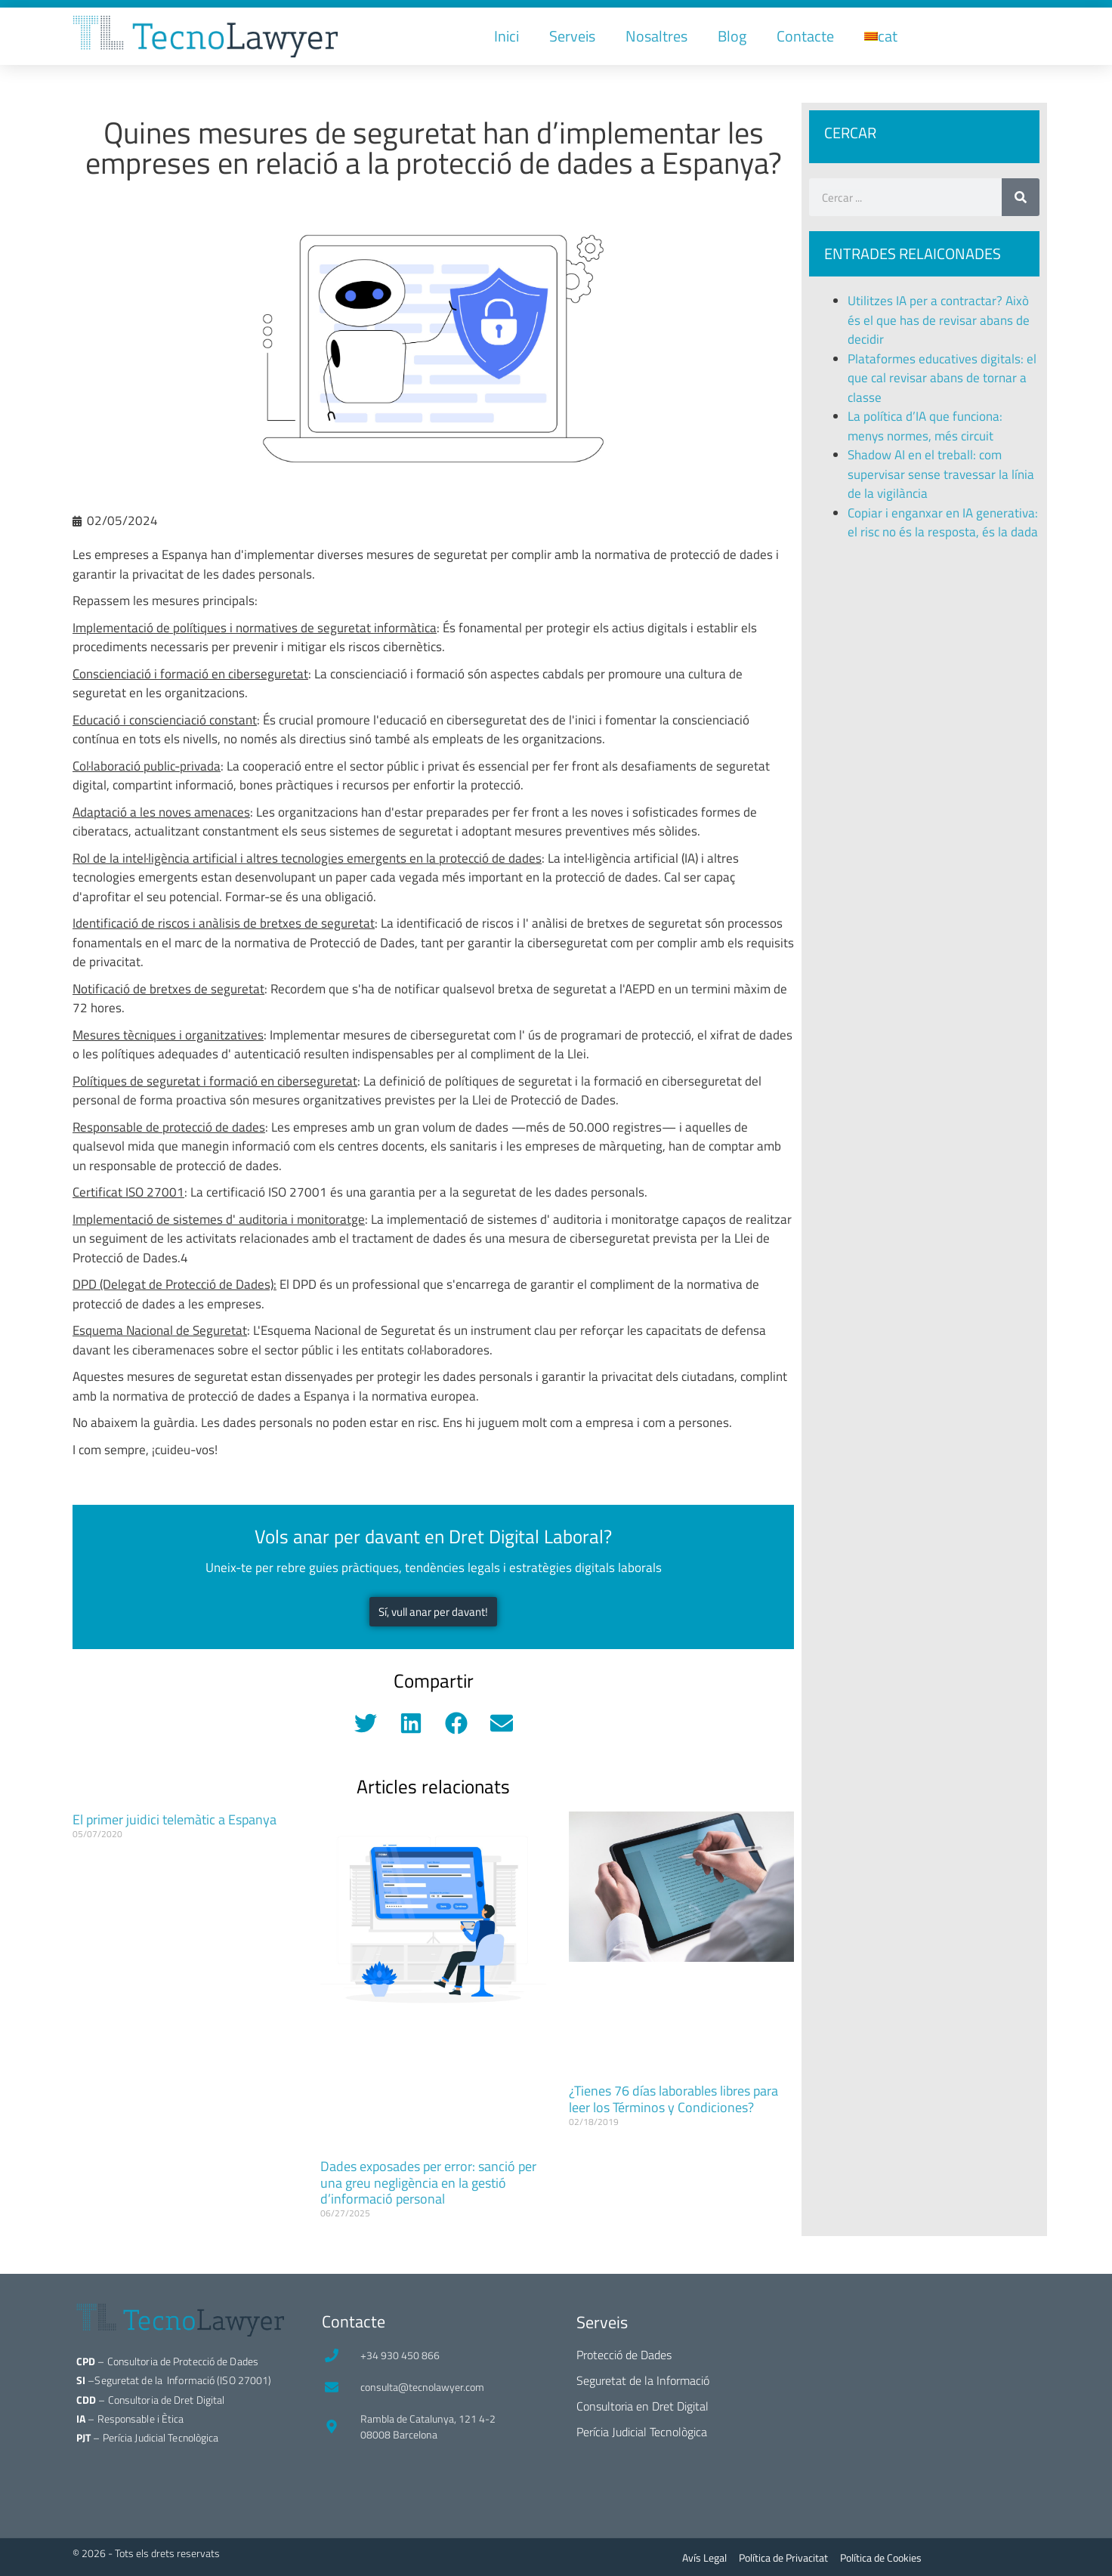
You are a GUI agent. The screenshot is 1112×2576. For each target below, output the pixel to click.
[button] (365, 1723)
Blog (732, 36)
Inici (506, 36)
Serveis (572, 36)
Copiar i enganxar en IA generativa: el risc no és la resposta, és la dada (943, 522)
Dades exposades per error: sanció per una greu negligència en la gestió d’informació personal (428, 2182)
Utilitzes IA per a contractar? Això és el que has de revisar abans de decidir (939, 320)
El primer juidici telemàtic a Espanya (174, 1819)
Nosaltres (656, 36)
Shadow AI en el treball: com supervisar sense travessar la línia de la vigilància (941, 474)
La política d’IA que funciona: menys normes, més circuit (925, 426)
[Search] (1020, 197)
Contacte (805, 36)
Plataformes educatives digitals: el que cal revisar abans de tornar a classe (942, 378)
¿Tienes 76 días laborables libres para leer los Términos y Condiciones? (673, 2098)
